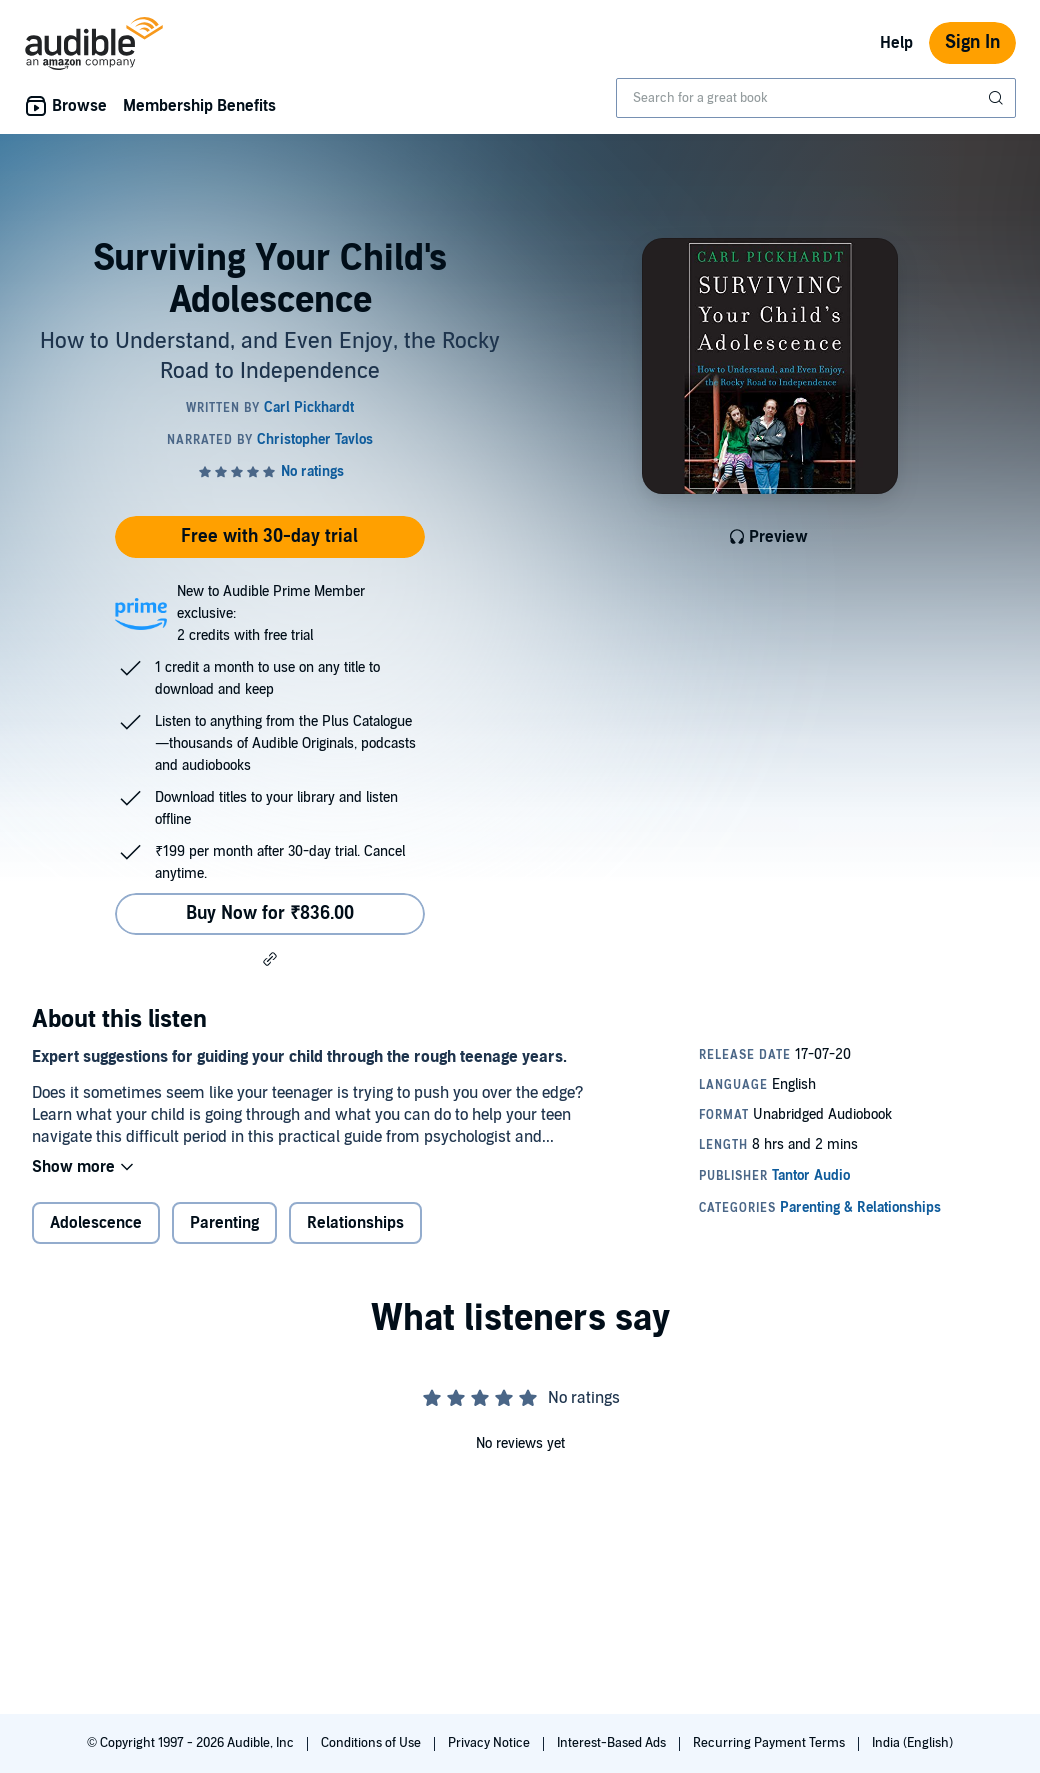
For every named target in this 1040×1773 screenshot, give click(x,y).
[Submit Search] (998, 98)
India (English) (912, 1743)
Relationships (355, 1223)
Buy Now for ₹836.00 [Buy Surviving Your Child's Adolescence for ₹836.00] (270, 913)
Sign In (972, 42)
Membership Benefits (199, 106)
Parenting (224, 1223)
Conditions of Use (372, 1743)
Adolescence (96, 1223)
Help (896, 43)
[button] (270, 959)
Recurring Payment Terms (770, 1743)
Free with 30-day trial (269, 536)
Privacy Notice (490, 1743)
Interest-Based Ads (613, 1743)
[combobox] (816, 98)
